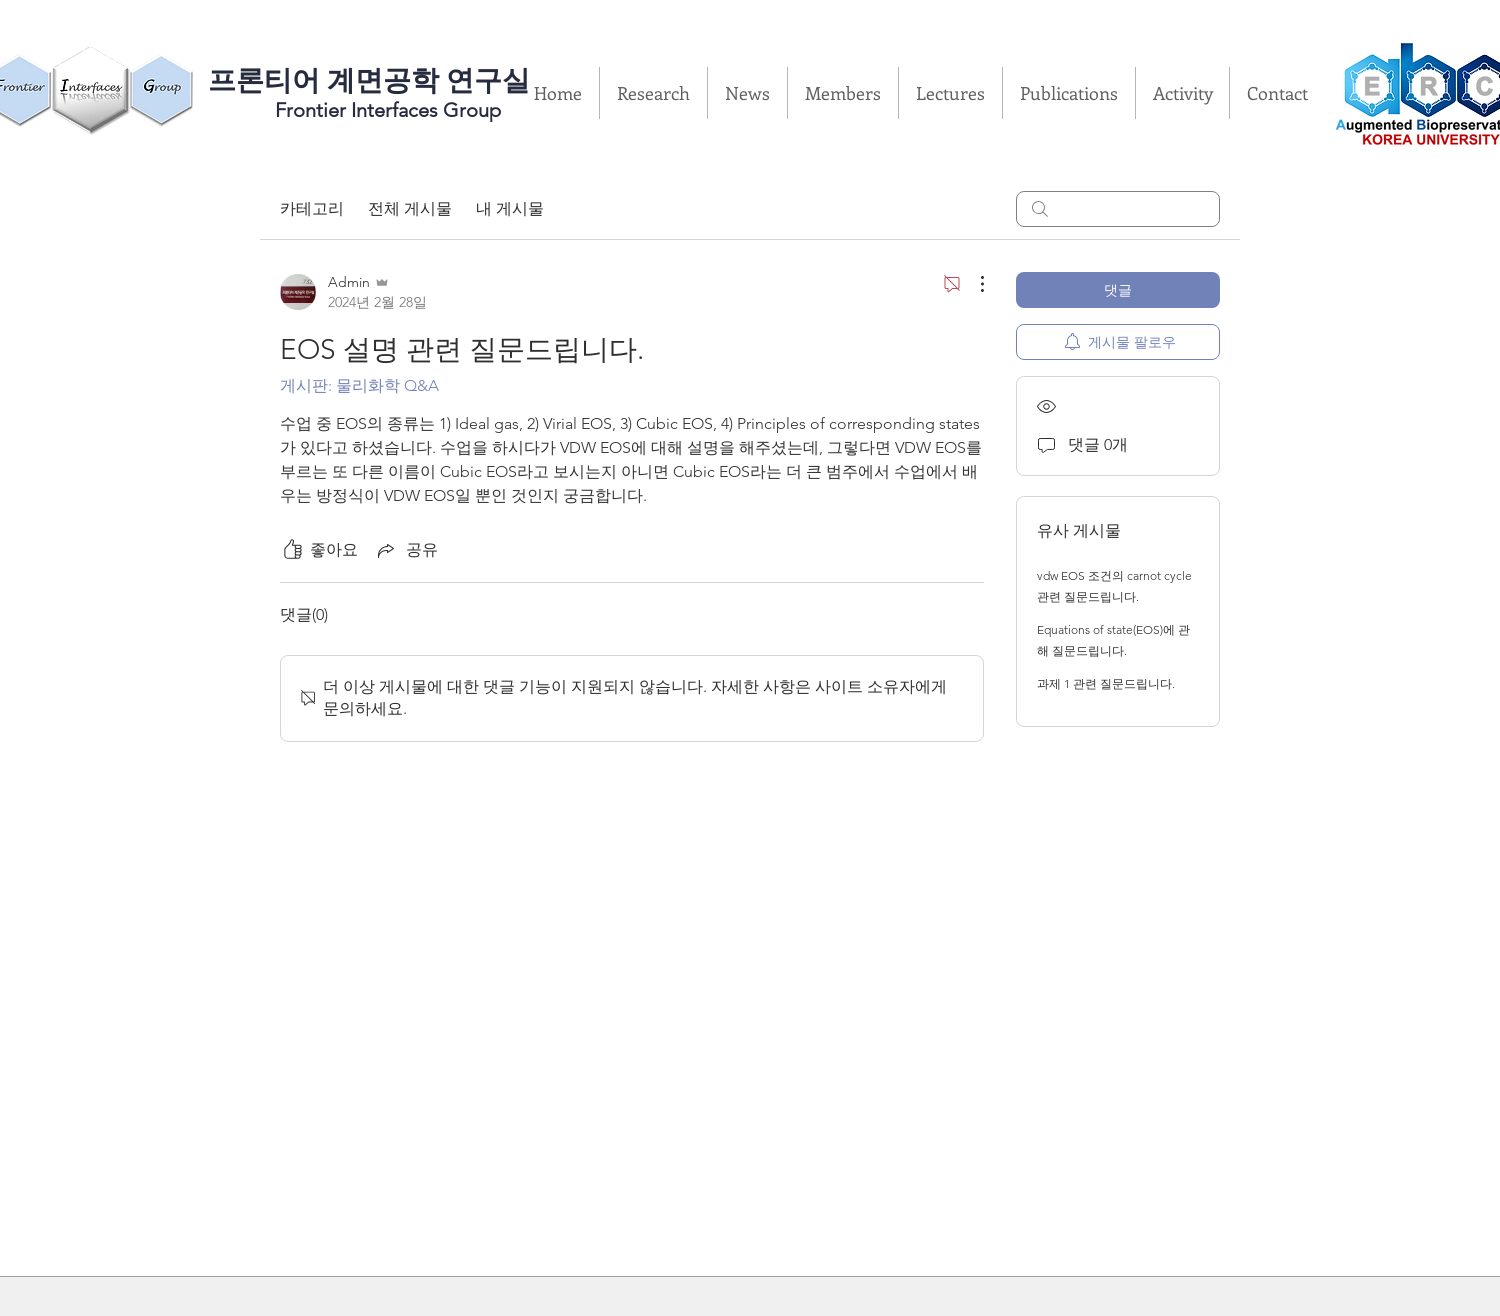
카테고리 (312, 208)
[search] (1118, 209)
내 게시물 (510, 208)
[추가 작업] (972, 284)
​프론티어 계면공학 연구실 (369, 80)
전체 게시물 (410, 208)
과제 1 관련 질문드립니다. (1106, 683)
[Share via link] (406, 550)
